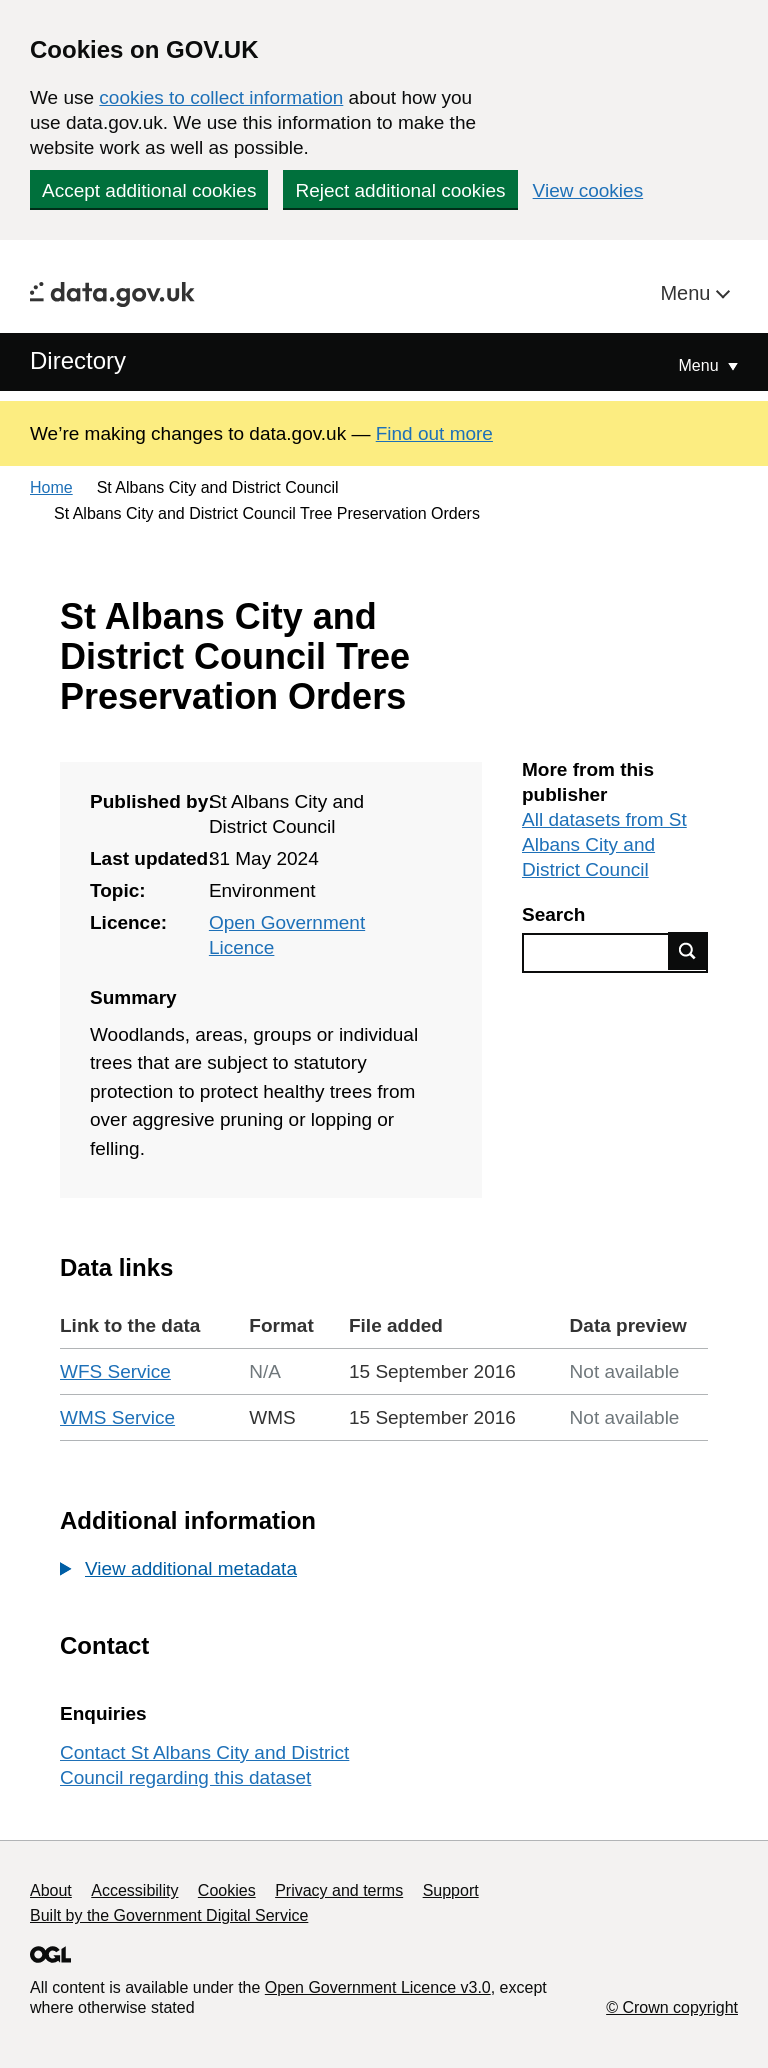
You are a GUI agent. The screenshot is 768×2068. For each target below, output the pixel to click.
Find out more (434, 433)
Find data (688, 951)
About (51, 1890)
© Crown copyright (672, 2007)
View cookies (588, 190)
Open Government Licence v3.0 (378, 1987)
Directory (78, 360)
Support (451, 1890)
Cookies (227, 1890)
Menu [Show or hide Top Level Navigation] (701, 365)
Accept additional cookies (149, 190)
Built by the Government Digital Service (169, 1915)
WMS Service (117, 1417)
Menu (688, 293)
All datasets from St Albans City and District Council (604, 844)
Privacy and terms (339, 1890)
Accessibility (134, 1890)
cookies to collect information (221, 97)
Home (51, 487)
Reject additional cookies (400, 190)
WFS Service (115, 1371)
